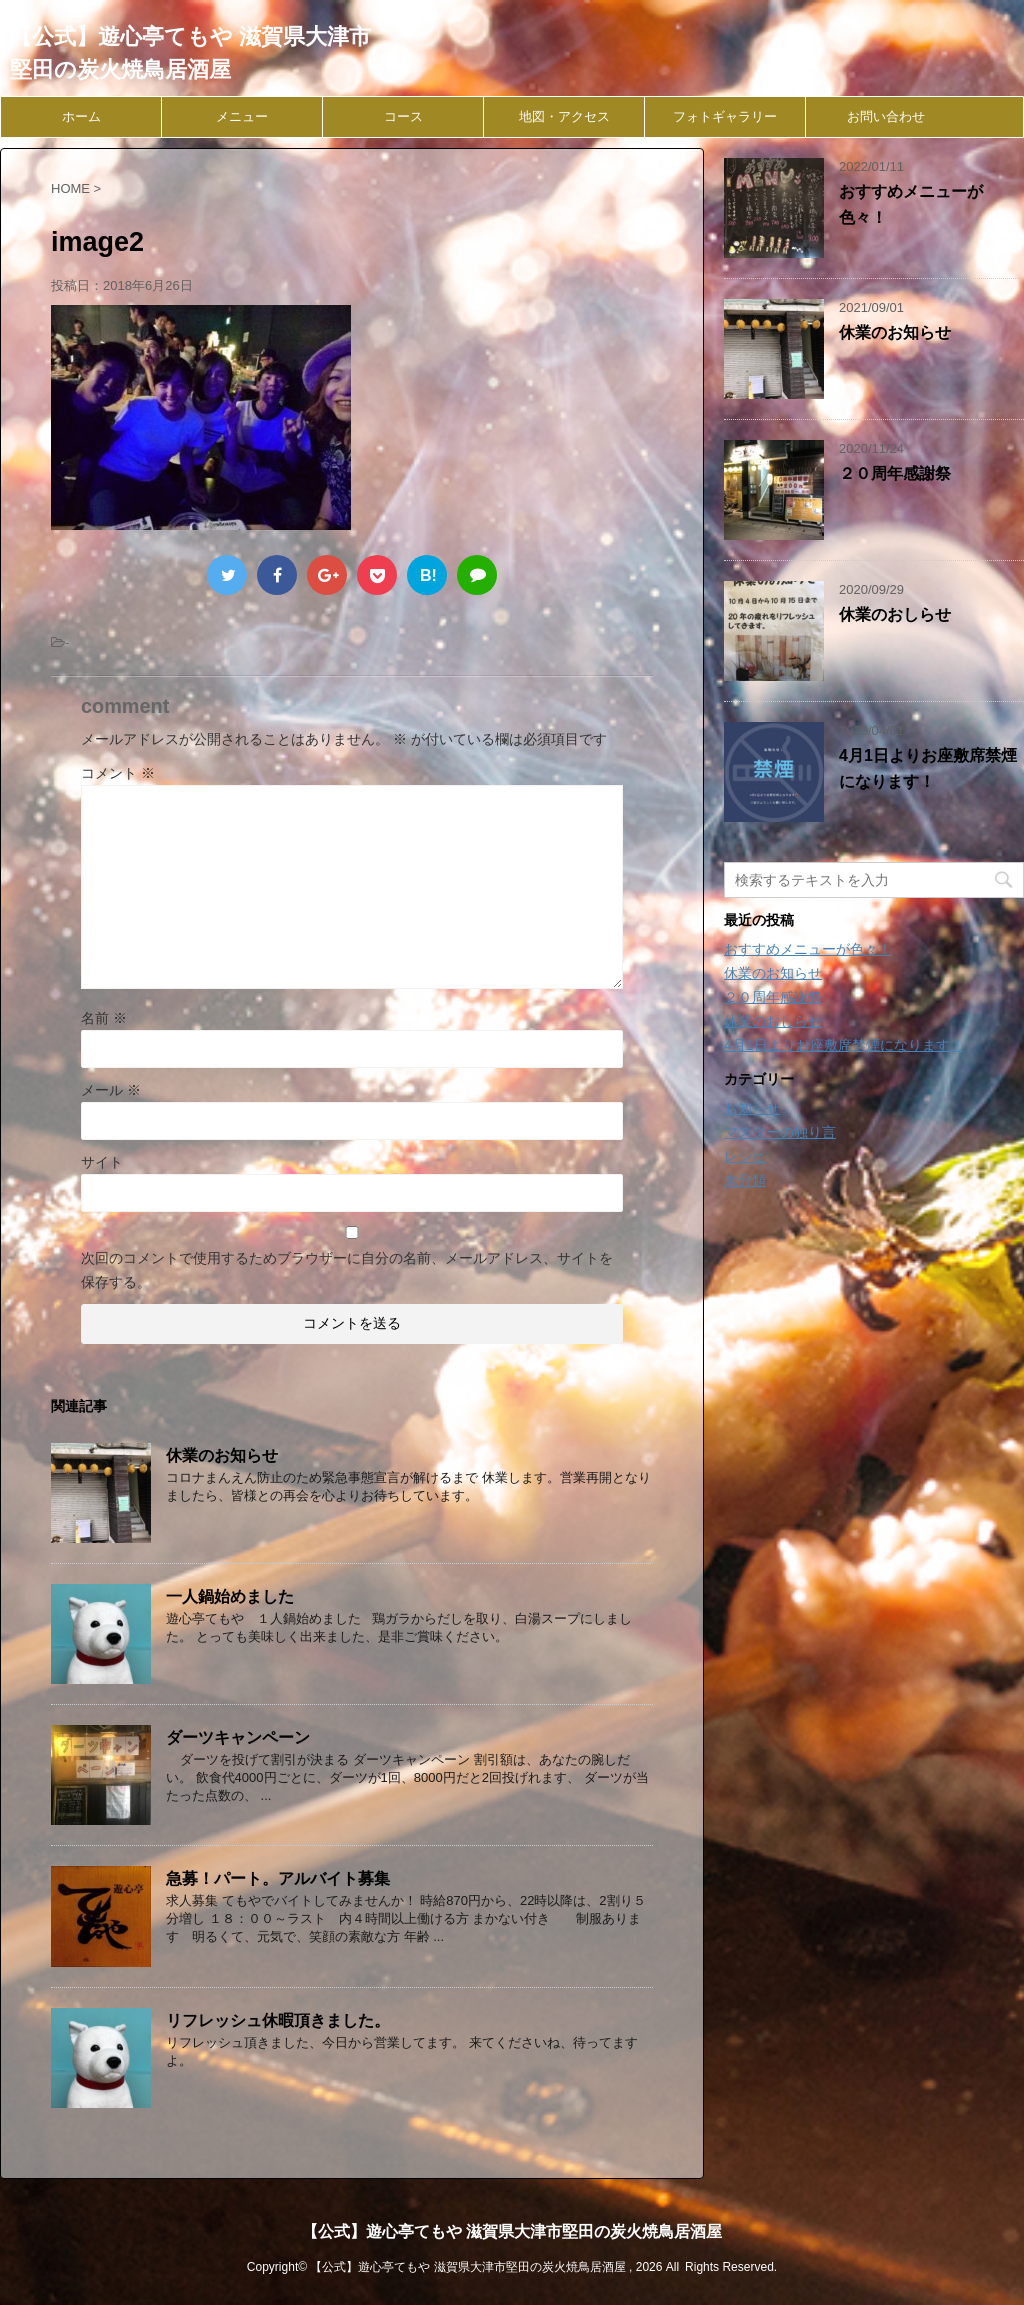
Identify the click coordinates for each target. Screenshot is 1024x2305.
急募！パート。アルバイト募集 (278, 1878)
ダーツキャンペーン (238, 1737)
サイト (102, 1162)
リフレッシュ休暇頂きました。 (278, 2020)
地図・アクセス (564, 116)
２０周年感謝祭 (895, 473)
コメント (118, 773)
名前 (104, 1018)
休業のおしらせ (895, 614)
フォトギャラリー (725, 116)
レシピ (745, 1156)
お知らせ (752, 1108)
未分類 (745, 1180)
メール (111, 1090)
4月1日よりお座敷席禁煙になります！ (844, 1045)
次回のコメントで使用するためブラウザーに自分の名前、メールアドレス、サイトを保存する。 (347, 1270)
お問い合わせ (886, 116)
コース (403, 116)
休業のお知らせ (222, 1455)
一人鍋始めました (230, 1596)
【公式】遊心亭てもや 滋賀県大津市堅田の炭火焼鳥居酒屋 (512, 2231)
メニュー (242, 116)
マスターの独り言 (780, 1132)
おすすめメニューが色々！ (808, 949)
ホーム (81, 116)
